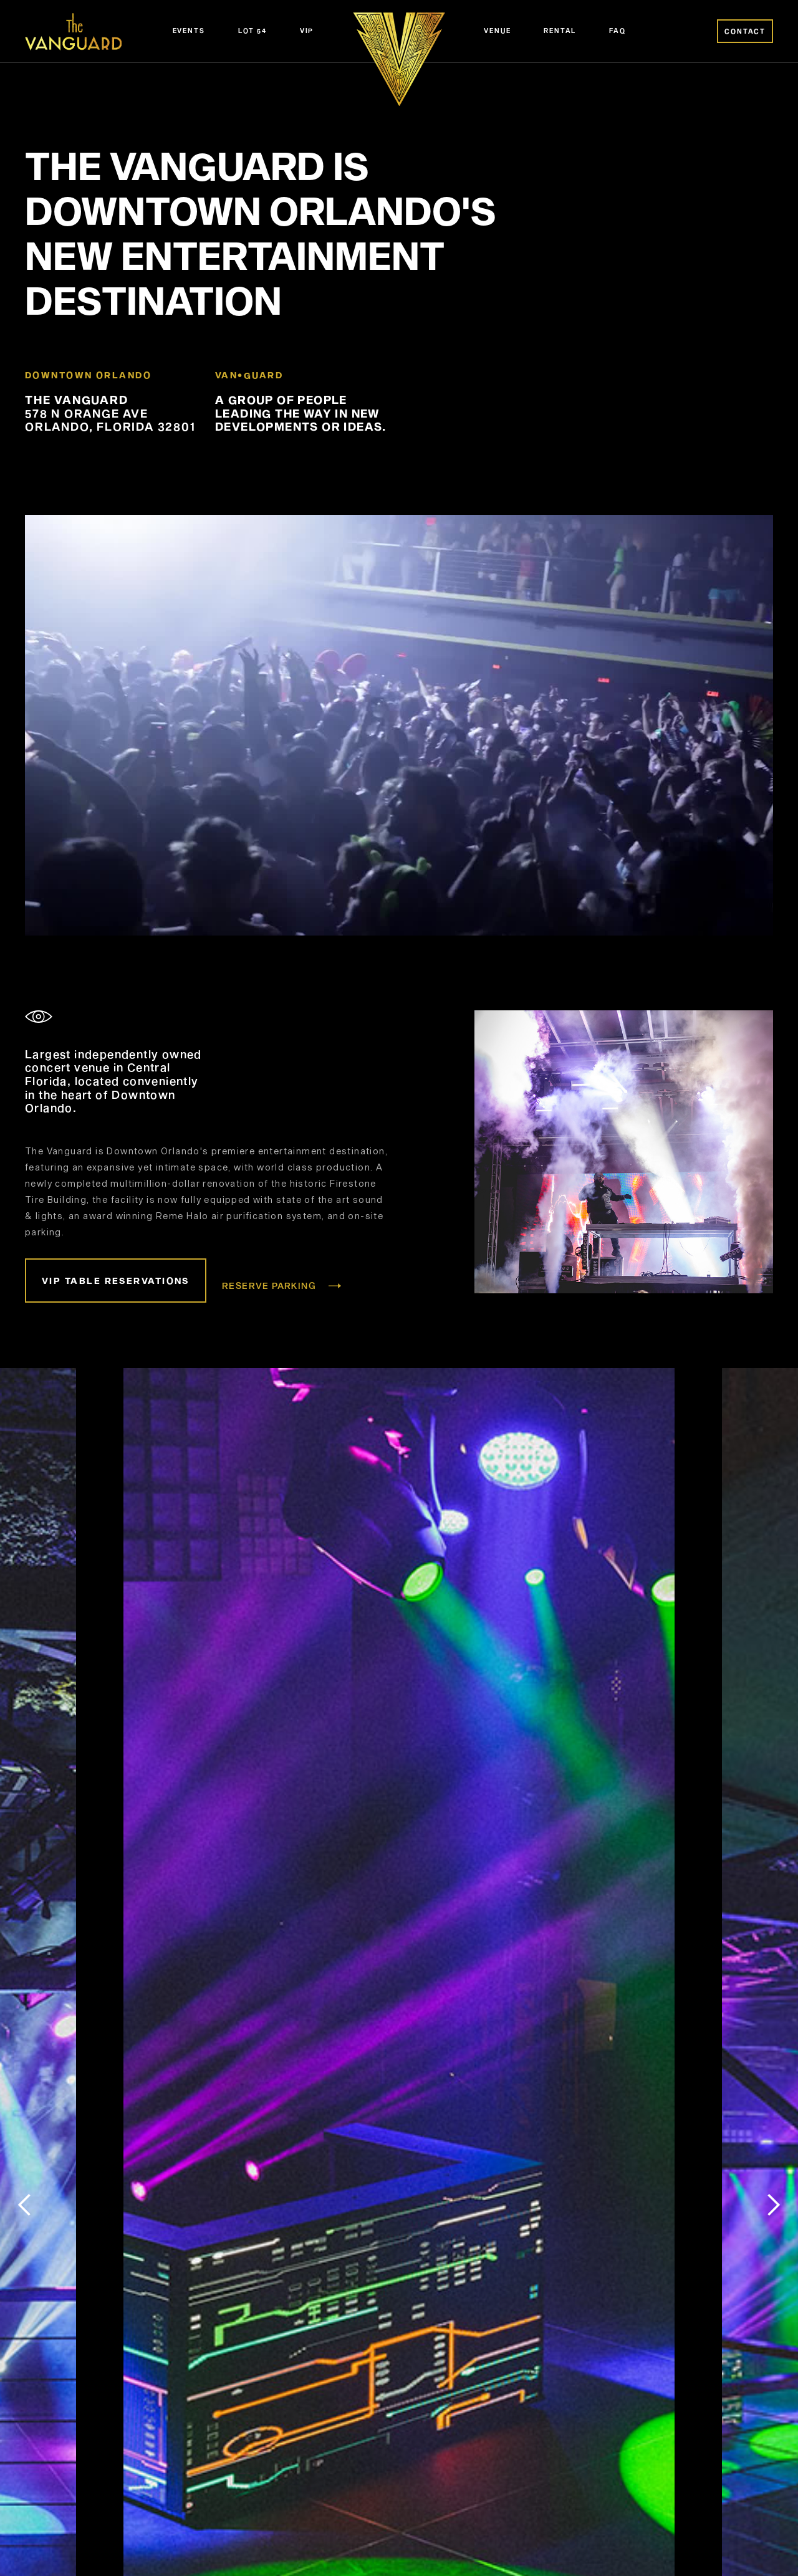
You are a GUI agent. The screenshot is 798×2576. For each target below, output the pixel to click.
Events (189, 30)
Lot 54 (252, 30)
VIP (307, 30)
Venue (497, 30)
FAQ (617, 30)
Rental (560, 30)
